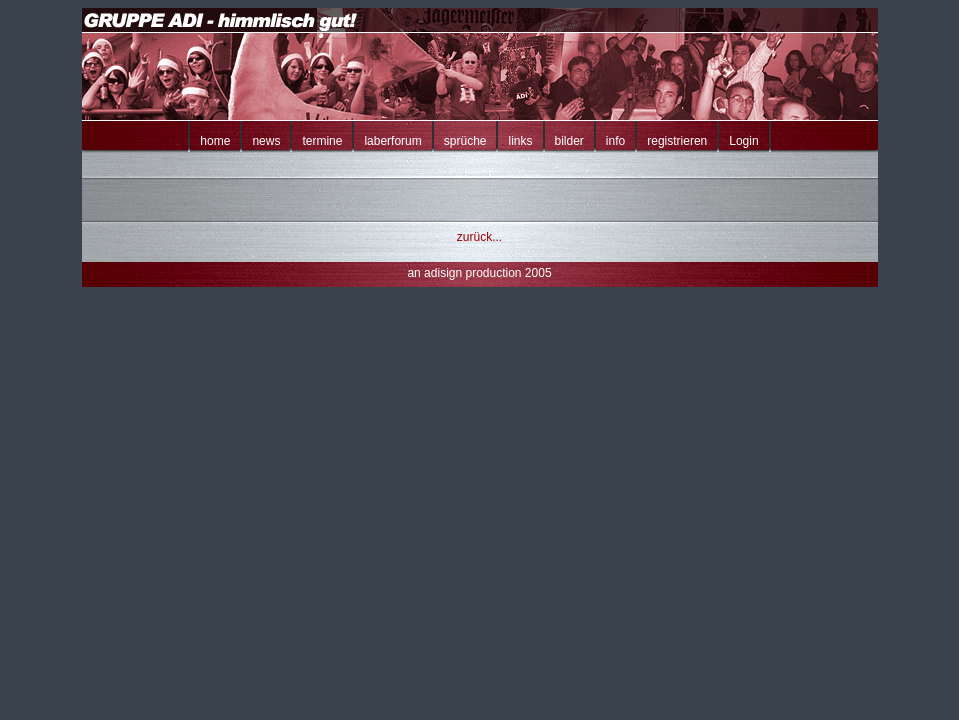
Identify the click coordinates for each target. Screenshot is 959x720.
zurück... (479, 237)
